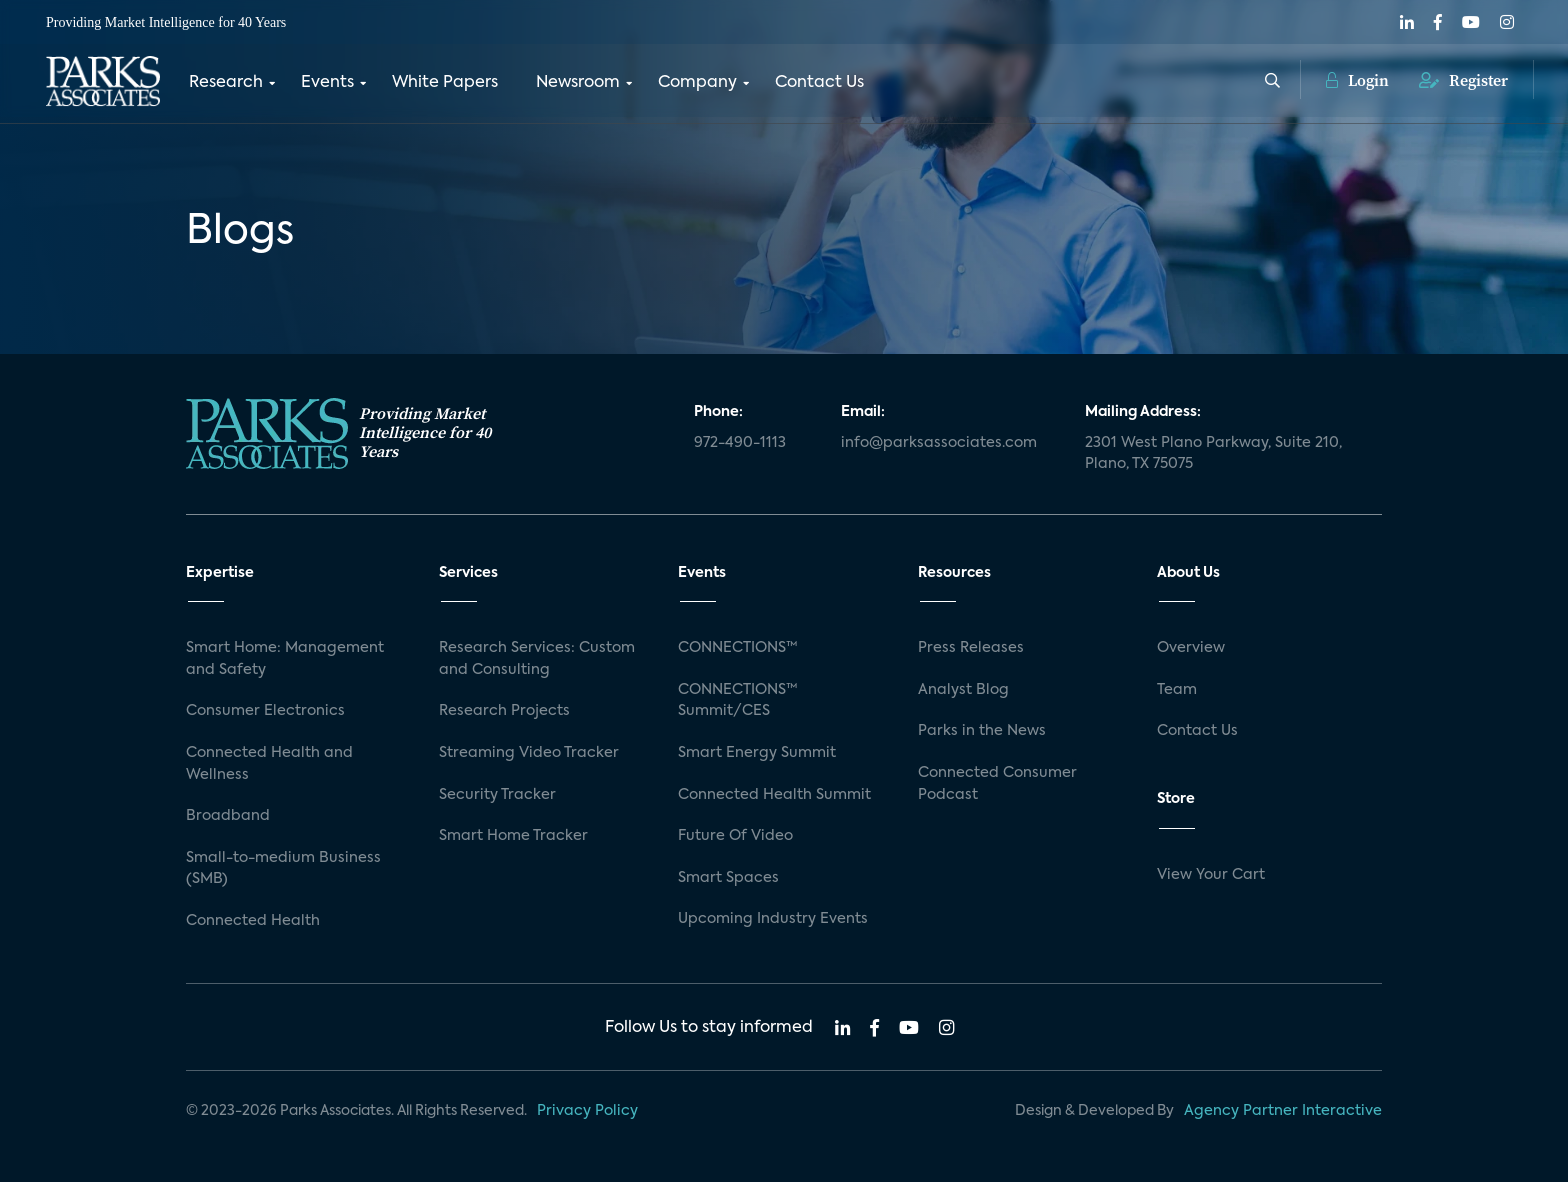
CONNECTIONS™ (738, 648)
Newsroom (578, 83)
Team (1177, 690)
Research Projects (504, 711)
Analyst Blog (963, 690)
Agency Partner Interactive (1283, 1111)
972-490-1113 (740, 443)
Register (1463, 80)
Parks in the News (982, 731)
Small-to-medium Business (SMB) (283, 869)
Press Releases (971, 648)
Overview (1191, 648)
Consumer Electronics (265, 711)
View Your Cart (1211, 875)
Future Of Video (735, 836)
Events (327, 83)
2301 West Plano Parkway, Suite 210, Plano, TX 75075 (1213, 454)
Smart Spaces (728, 878)
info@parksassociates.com (939, 443)
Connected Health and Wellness (269, 764)
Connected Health (253, 921)
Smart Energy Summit (757, 753)
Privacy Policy (587, 1111)
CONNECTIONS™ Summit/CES (738, 701)
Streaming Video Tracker (529, 753)
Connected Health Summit (774, 795)
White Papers (445, 83)
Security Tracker (497, 795)
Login (1357, 80)
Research (226, 83)
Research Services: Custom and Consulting (537, 659)
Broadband (228, 816)
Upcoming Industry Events (773, 919)
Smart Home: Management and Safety (285, 659)
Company (697, 83)
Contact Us (819, 83)
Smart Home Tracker (513, 836)
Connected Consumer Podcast (997, 784)
